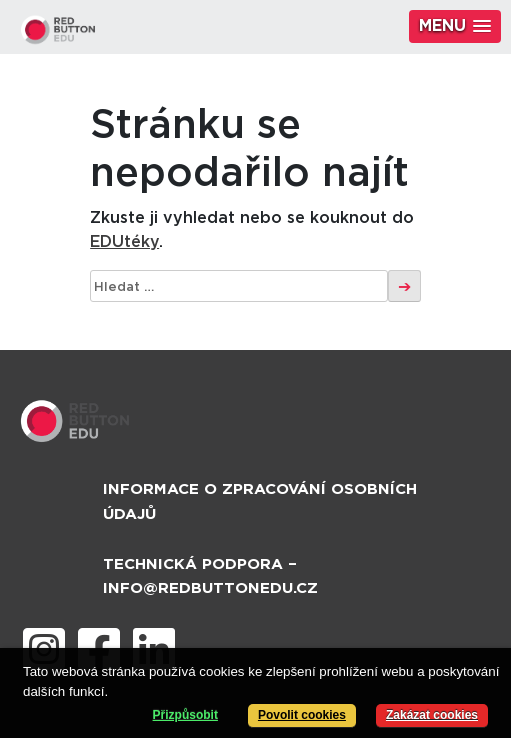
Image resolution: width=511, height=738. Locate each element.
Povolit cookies (302, 715)
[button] (455, 26)
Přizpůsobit (185, 715)
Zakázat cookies (432, 715)
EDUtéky (124, 242)
